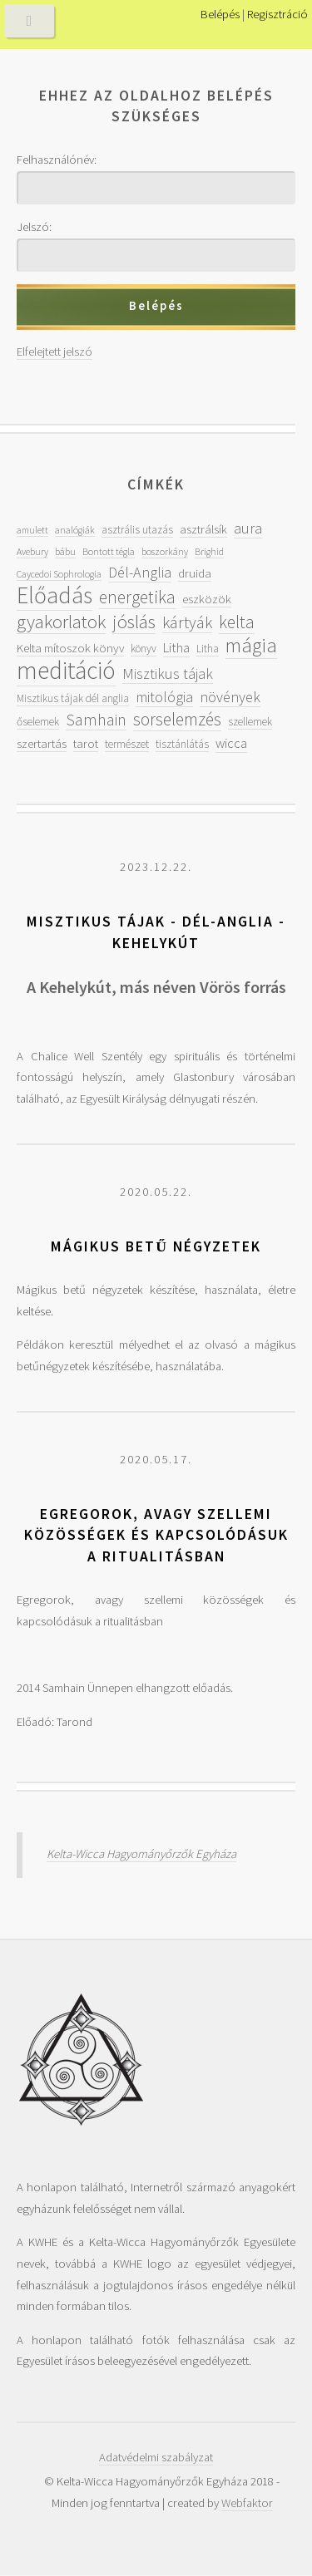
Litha (176, 647)
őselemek (38, 722)
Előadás (54, 595)
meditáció (66, 670)
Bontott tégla (108, 551)
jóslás (134, 621)
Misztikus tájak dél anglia (73, 698)
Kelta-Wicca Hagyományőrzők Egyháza (141, 1853)
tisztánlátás (182, 744)
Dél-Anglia (139, 572)
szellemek (250, 722)
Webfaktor (247, 2502)
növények (230, 696)
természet (127, 744)
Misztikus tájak (167, 673)
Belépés (220, 14)
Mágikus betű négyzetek (156, 1246)
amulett (32, 530)
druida (194, 573)
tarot (85, 743)
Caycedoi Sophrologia (59, 574)
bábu (65, 551)
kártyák (187, 622)
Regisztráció (277, 14)
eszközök (206, 599)
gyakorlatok (61, 621)
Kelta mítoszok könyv (70, 648)
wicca (231, 743)
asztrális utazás (137, 530)
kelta (237, 622)
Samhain (96, 720)
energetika (137, 597)
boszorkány (164, 551)
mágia (251, 645)
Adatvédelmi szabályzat (156, 2457)
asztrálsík (203, 529)
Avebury (32, 551)
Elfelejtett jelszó (54, 351)
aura (248, 528)
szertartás (42, 743)
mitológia (164, 696)
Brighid (209, 551)
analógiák (75, 530)
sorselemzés (177, 719)
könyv (143, 649)
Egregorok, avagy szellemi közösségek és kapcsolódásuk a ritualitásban (156, 1535)
